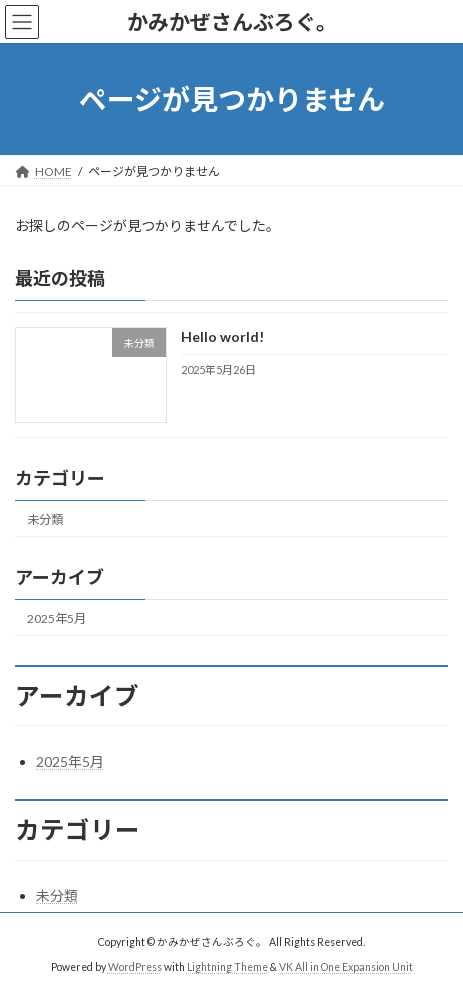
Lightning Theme (227, 967)
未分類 (45, 519)
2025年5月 (56, 618)
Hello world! (222, 337)
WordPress (135, 967)
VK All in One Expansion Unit (346, 967)
